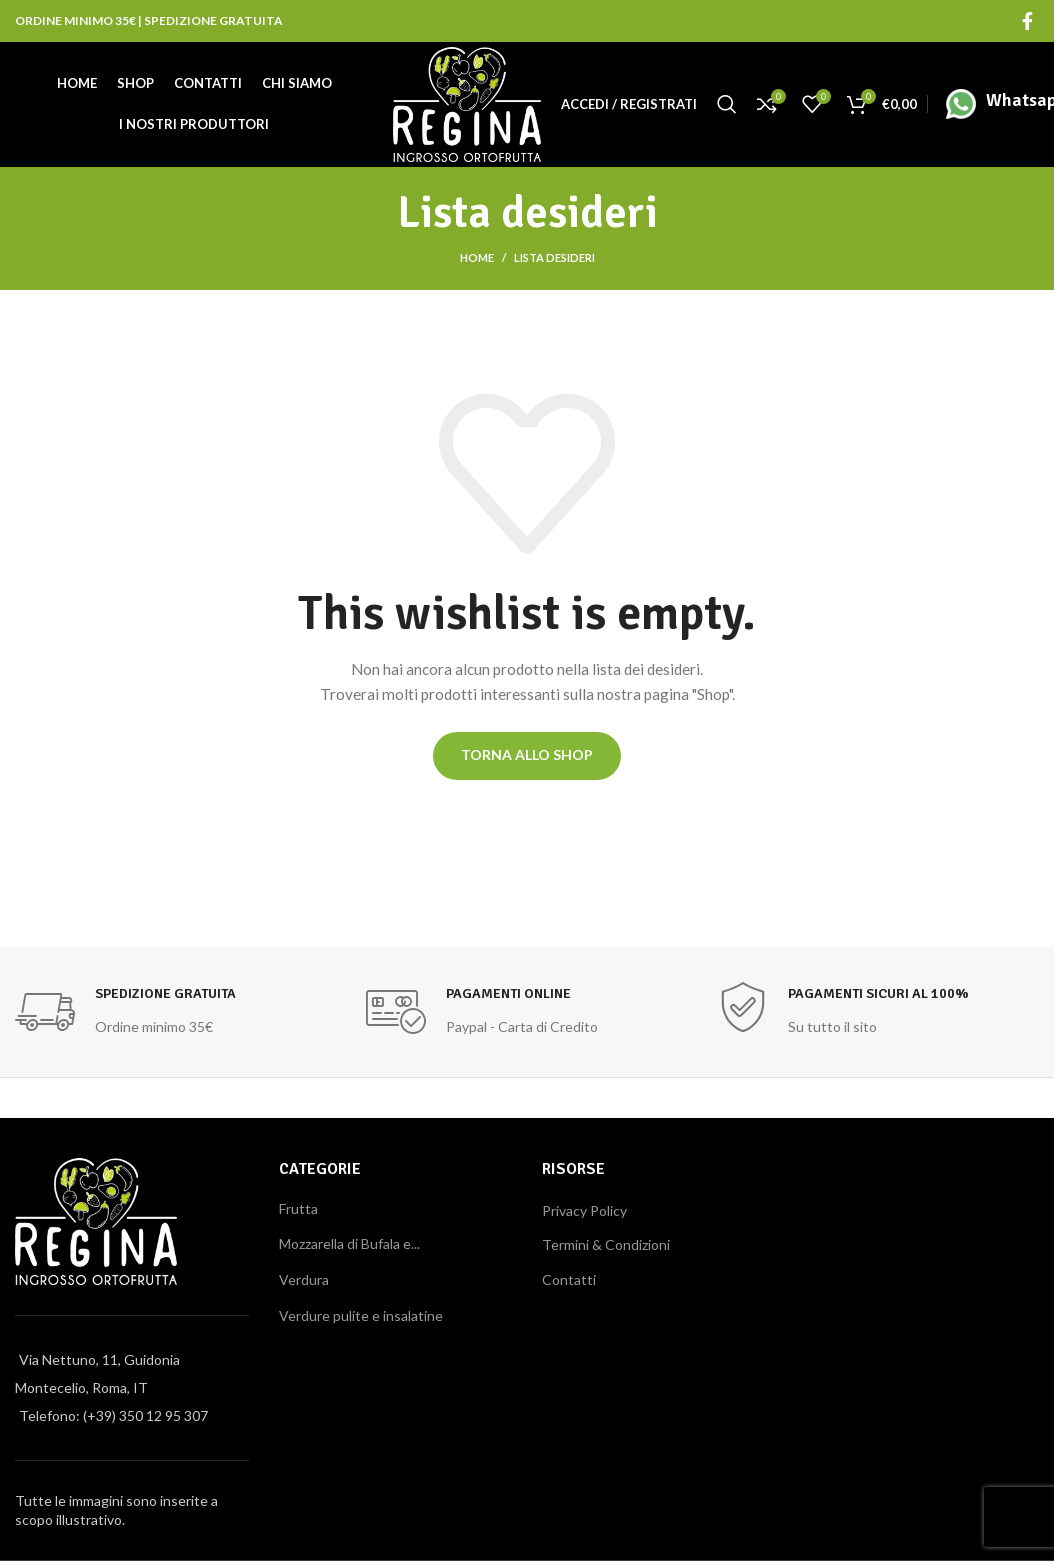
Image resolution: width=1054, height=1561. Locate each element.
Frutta (298, 1211)
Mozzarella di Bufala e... (349, 1246)
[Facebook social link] (1027, 20)
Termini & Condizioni (606, 1247)
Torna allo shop (527, 757)
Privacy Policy (584, 1213)
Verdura (304, 1282)
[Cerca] (727, 105)
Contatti (569, 1282)
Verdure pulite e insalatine (361, 1318)
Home (477, 260)
